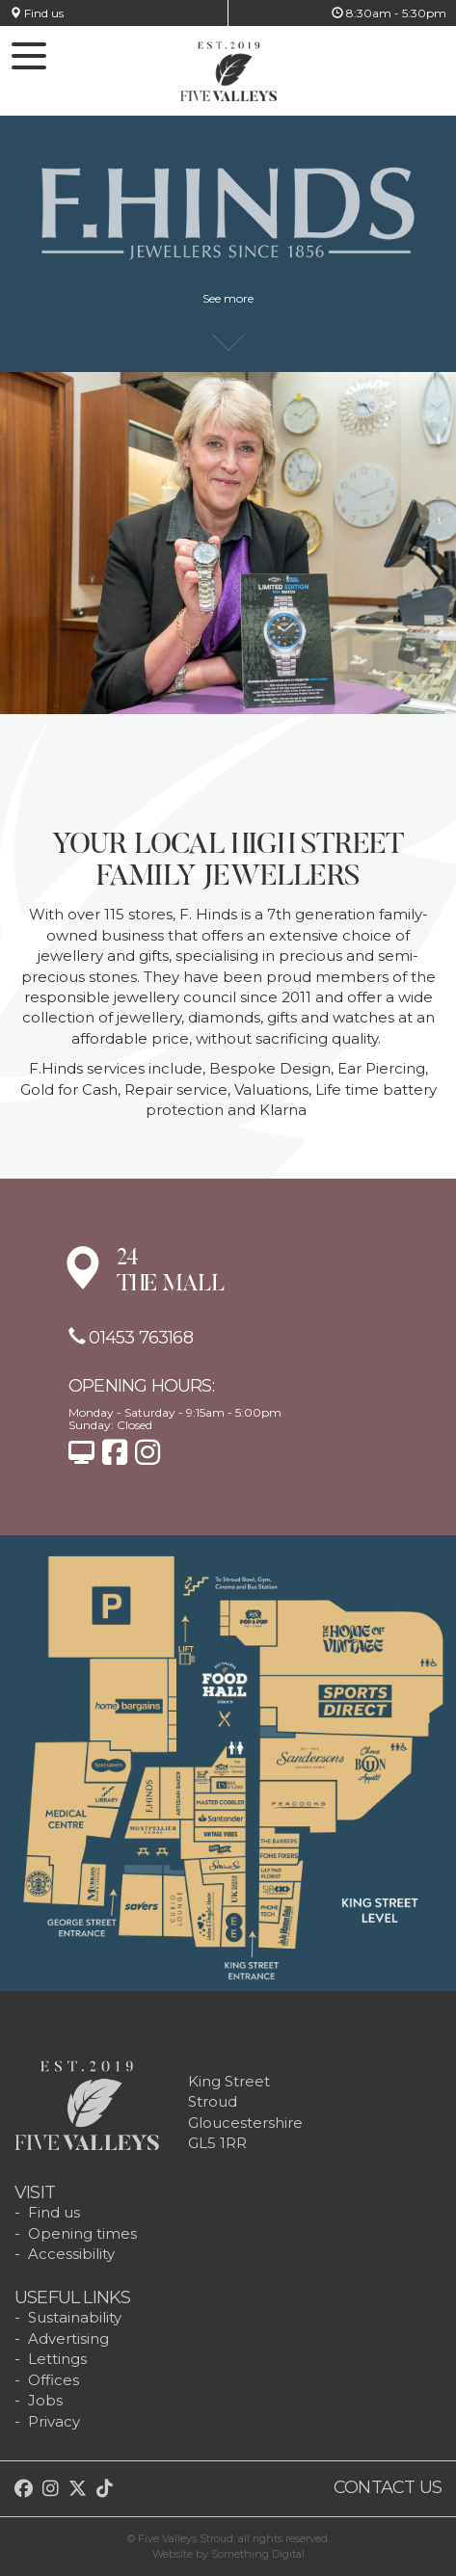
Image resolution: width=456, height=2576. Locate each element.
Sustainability (74, 2317)
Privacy (54, 2421)
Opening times (82, 2233)
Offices (53, 2380)
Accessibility (71, 2253)
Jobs (45, 2400)
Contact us (388, 2487)
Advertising (68, 2338)
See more (228, 307)
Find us (37, 13)
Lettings (57, 2359)
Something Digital (258, 2554)
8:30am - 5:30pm (389, 13)
